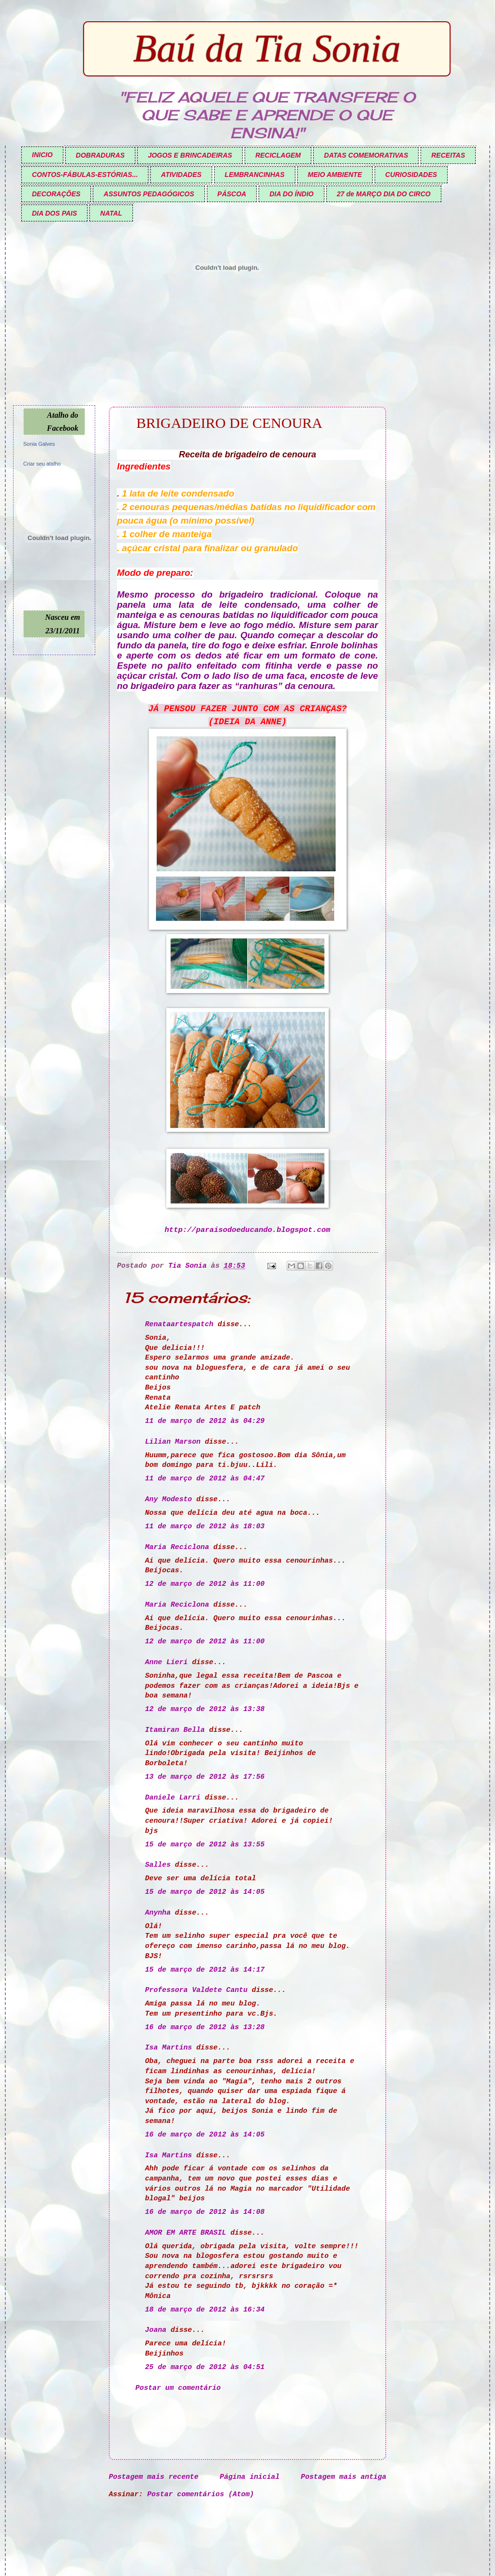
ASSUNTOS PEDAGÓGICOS (148, 194)
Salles (158, 1865)
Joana (155, 2330)
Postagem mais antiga (343, 2477)
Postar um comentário (178, 2388)
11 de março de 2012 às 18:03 (204, 1526)
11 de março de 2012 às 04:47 (204, 1478)
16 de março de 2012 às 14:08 (204, 2212)
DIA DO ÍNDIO (291, 194)
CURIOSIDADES (411, 174)
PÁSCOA (232, 194)
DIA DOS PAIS (54, 213)
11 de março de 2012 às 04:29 (204, 1421)
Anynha (158, 1913)
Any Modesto (168, 1499)
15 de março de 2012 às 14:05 (204, 1892)
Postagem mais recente (154, 2477)
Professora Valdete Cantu (196, 1990)
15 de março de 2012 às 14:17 (204, 1970)
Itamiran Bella (175, 1730)
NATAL (111, 213)
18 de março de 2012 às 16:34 (204, 2309)
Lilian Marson (173, 1442)
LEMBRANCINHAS (255, 174)
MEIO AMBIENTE (335, 174)
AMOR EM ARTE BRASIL (185, 2233)
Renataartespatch (179, 1324)
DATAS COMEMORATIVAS (366, 155)
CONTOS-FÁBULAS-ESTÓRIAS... (85, 174)
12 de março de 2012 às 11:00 (204, 1584)
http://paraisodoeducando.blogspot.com (248, 1230)
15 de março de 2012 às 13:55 (204, 1844)
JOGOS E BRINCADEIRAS (190, 155)
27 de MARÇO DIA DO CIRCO (384, 194)
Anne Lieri (166, 1662)
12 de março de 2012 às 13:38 (204, 1709)
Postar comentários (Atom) (200, 2494)
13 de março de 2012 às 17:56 (204, 1777)
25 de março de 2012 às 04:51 (204, 2367)
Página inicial (250, 2477)
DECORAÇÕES (56, 194)
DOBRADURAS (100, 155)
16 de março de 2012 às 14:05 (204, 2134)
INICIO (42, 155)
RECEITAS (448, 155)
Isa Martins (168, 2047)
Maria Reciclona (177, 1547)
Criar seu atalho (42, 464)
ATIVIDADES (181, 174)
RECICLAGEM (278, 155)
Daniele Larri (173, 1797)
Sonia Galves (39, 444)
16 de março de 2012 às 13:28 (204, 2027)
